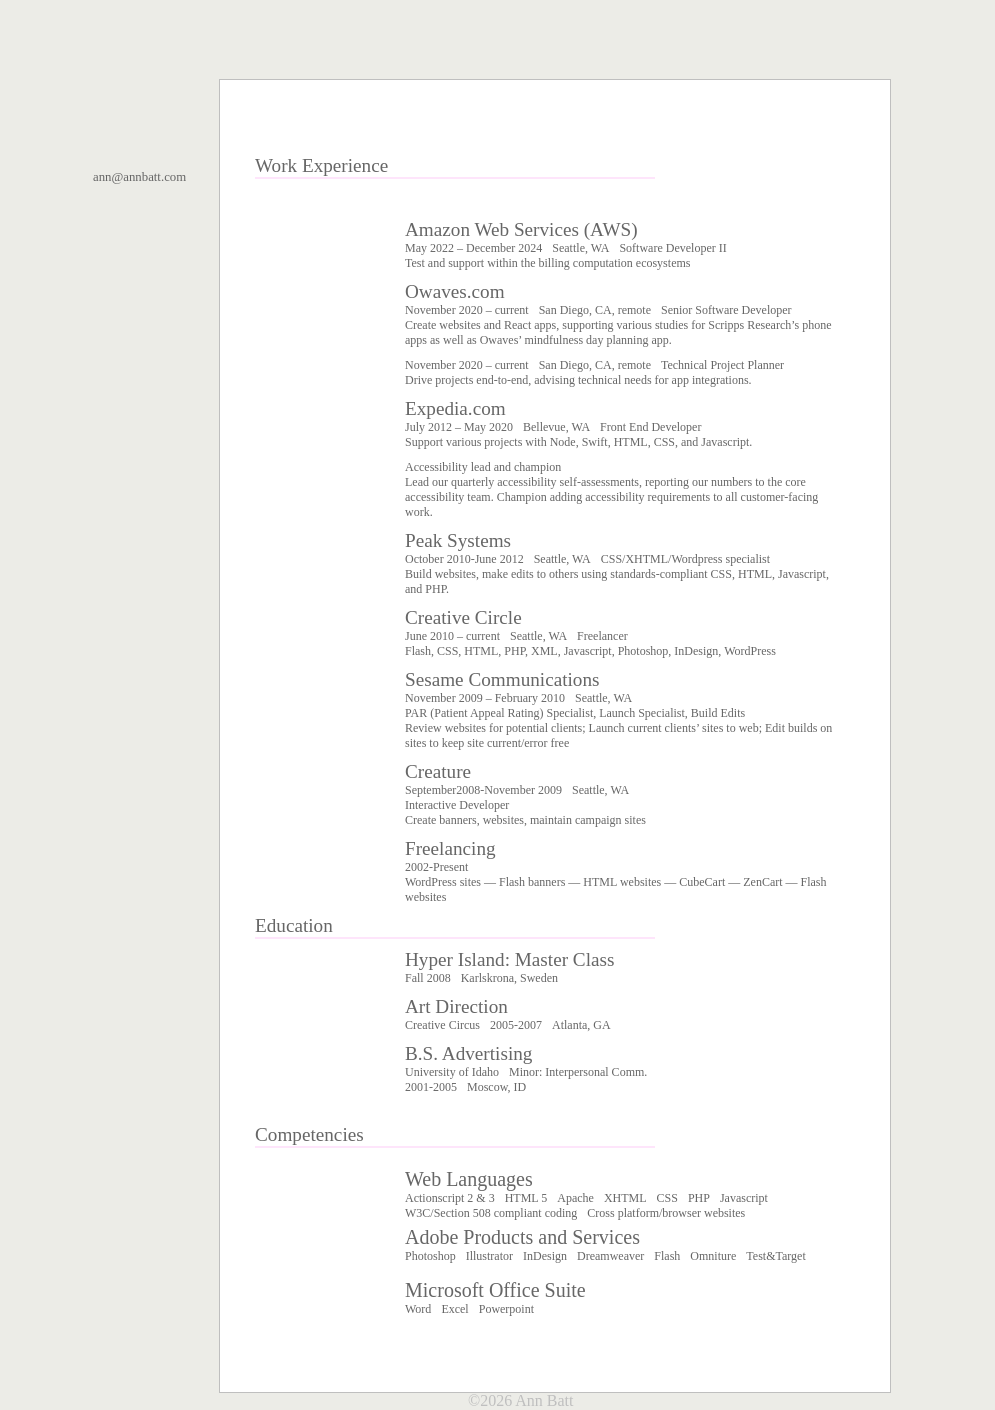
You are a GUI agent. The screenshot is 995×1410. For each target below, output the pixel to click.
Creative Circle (463, 617)
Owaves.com (455, 291)
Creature (438, 771)
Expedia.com (455, 408)
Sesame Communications (502, 679)
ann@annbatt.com (139, 177)
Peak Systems (458, 540)
